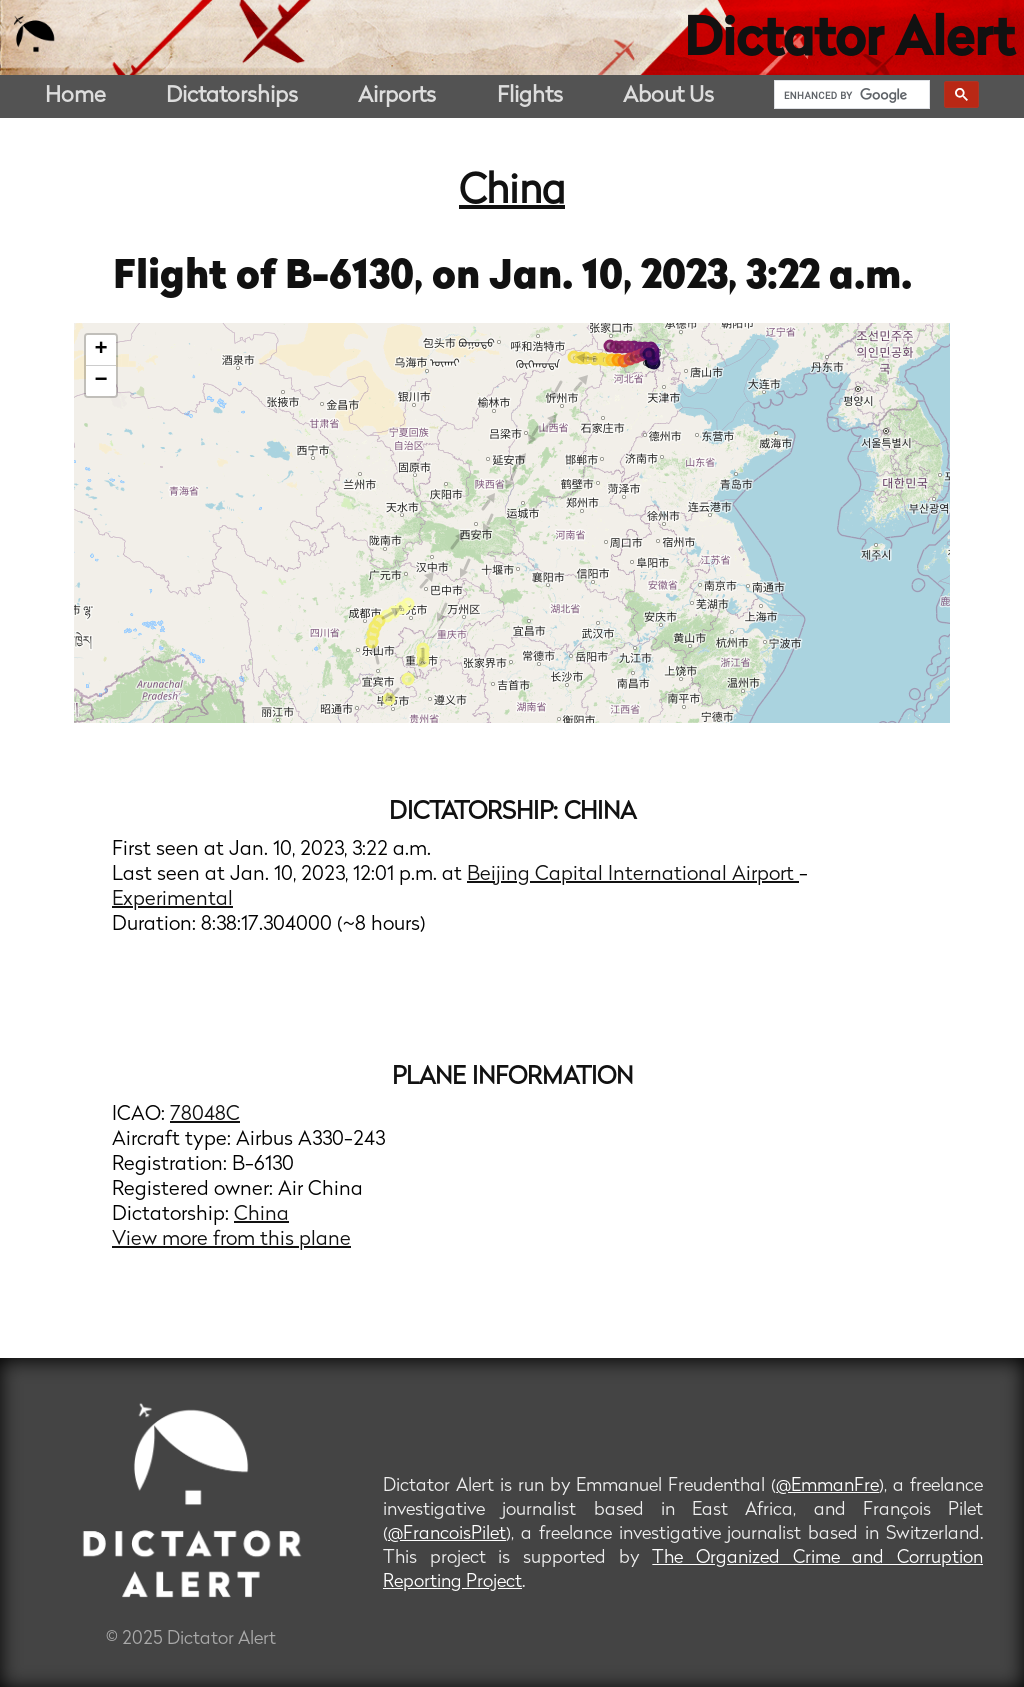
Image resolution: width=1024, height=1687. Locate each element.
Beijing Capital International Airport (633, 875)
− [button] (101, 381)
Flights (530, 96)
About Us (668, 96)
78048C (205, 1115)
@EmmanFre (827, 1486)
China (512, 193)
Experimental (172, 900)
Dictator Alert (849, 42)
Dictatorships (232, 96)
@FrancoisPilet (447, 1534)
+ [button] (101, 350)
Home (75, 96)
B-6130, (358, 278)
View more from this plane (231, 1240)
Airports (397, 96)
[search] (850, 95)
